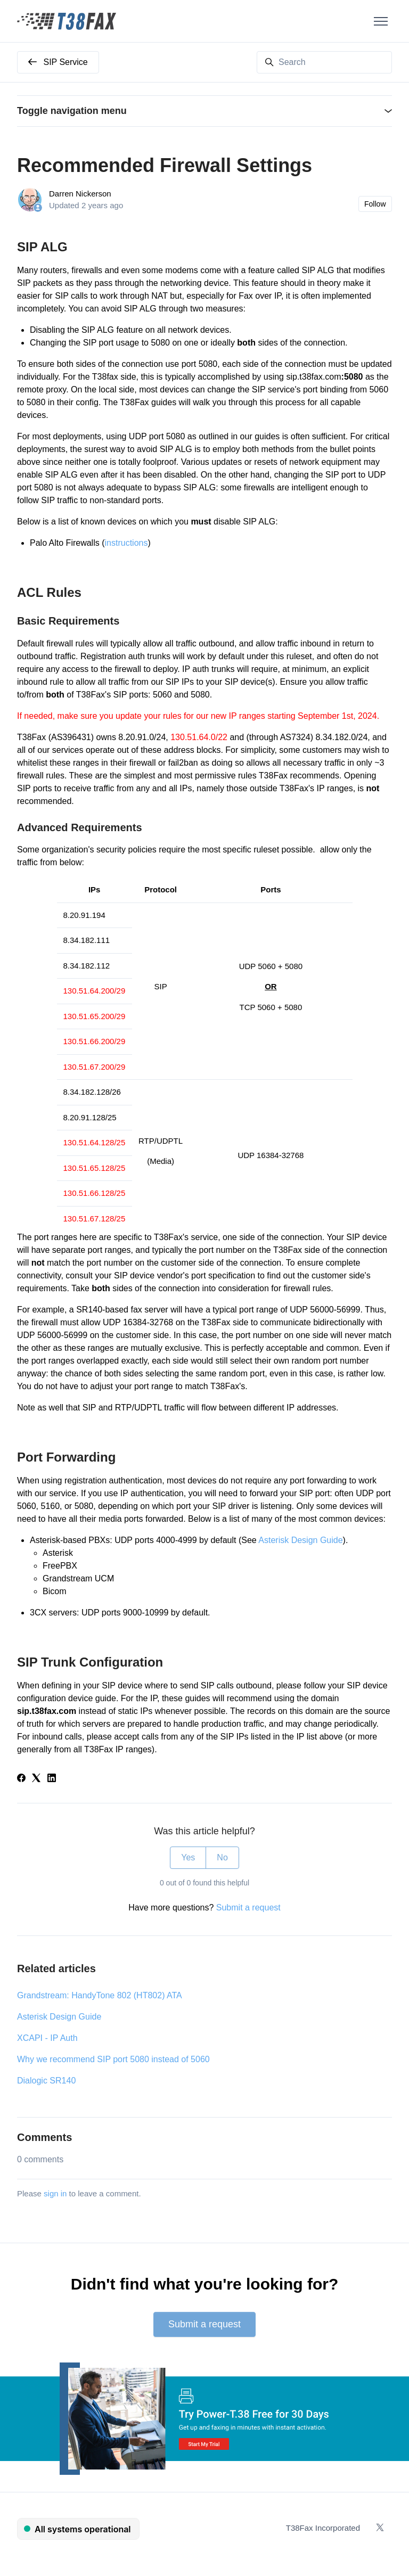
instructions (126, 542)
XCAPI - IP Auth (47, 2037)
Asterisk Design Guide (300, 1540)
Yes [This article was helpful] (188, 1857)
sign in (55, 2193)
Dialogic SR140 (46, 2080)
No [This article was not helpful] (222, 1857)
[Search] (324, 62)
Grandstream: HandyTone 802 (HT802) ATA (99, 1995)
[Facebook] (21, 1779)
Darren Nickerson (80, 193)
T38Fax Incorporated (323, 2527)
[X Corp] (36, 1779)
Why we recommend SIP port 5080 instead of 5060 (113, 2059)
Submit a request (248, 1907)
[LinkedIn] (51, 1779)
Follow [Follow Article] (375, 204)
